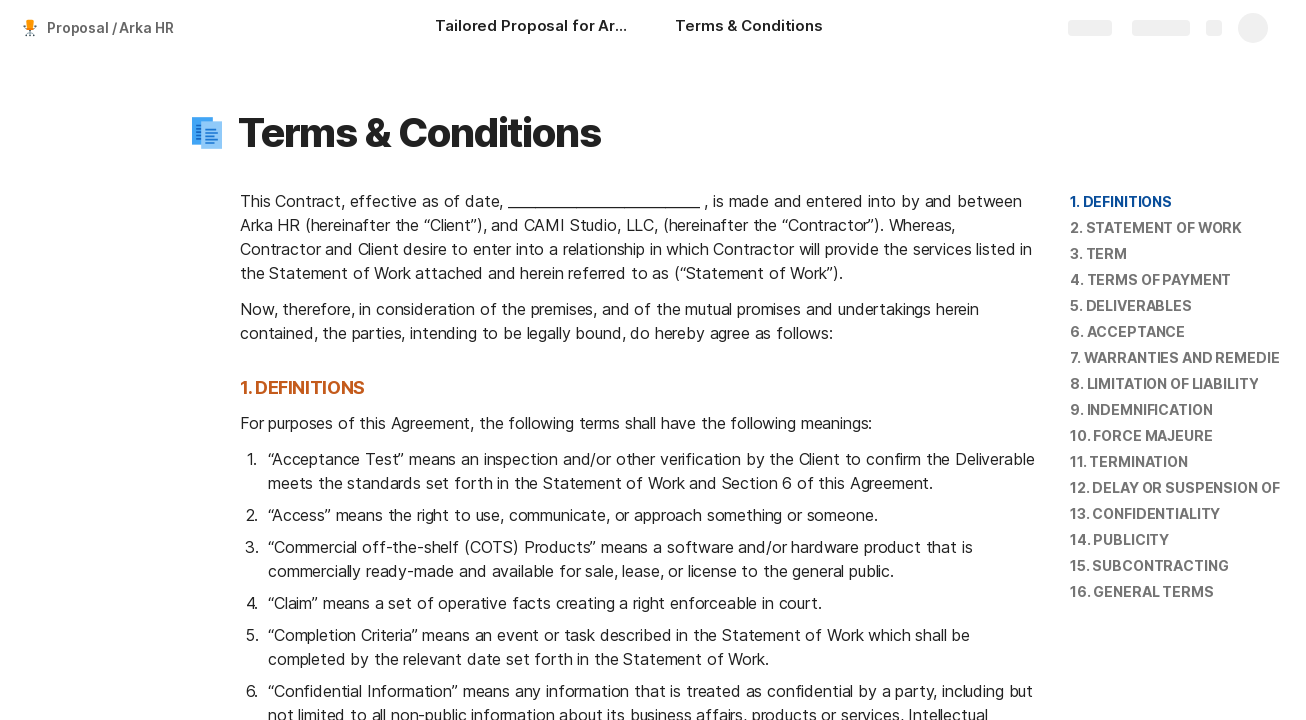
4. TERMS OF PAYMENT (1150, 279)
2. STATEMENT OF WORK (1156, 227)
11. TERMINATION (1129, 461)
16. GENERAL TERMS (1142, 591)
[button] (207, 133)
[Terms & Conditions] (748, 28)
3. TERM (1098, 253)
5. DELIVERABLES (1131, 305)
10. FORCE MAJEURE (1141, 435)
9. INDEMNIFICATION (1141, 409)
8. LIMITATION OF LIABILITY (1164, 383)
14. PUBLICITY (1119, 539)
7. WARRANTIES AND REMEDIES (1179, 357)
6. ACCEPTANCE (1127, 331)
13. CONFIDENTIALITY (1145, 513)
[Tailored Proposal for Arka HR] (535, 28)
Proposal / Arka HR (110, 27)
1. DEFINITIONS (1121, 201)
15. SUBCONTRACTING (1149, 565)
